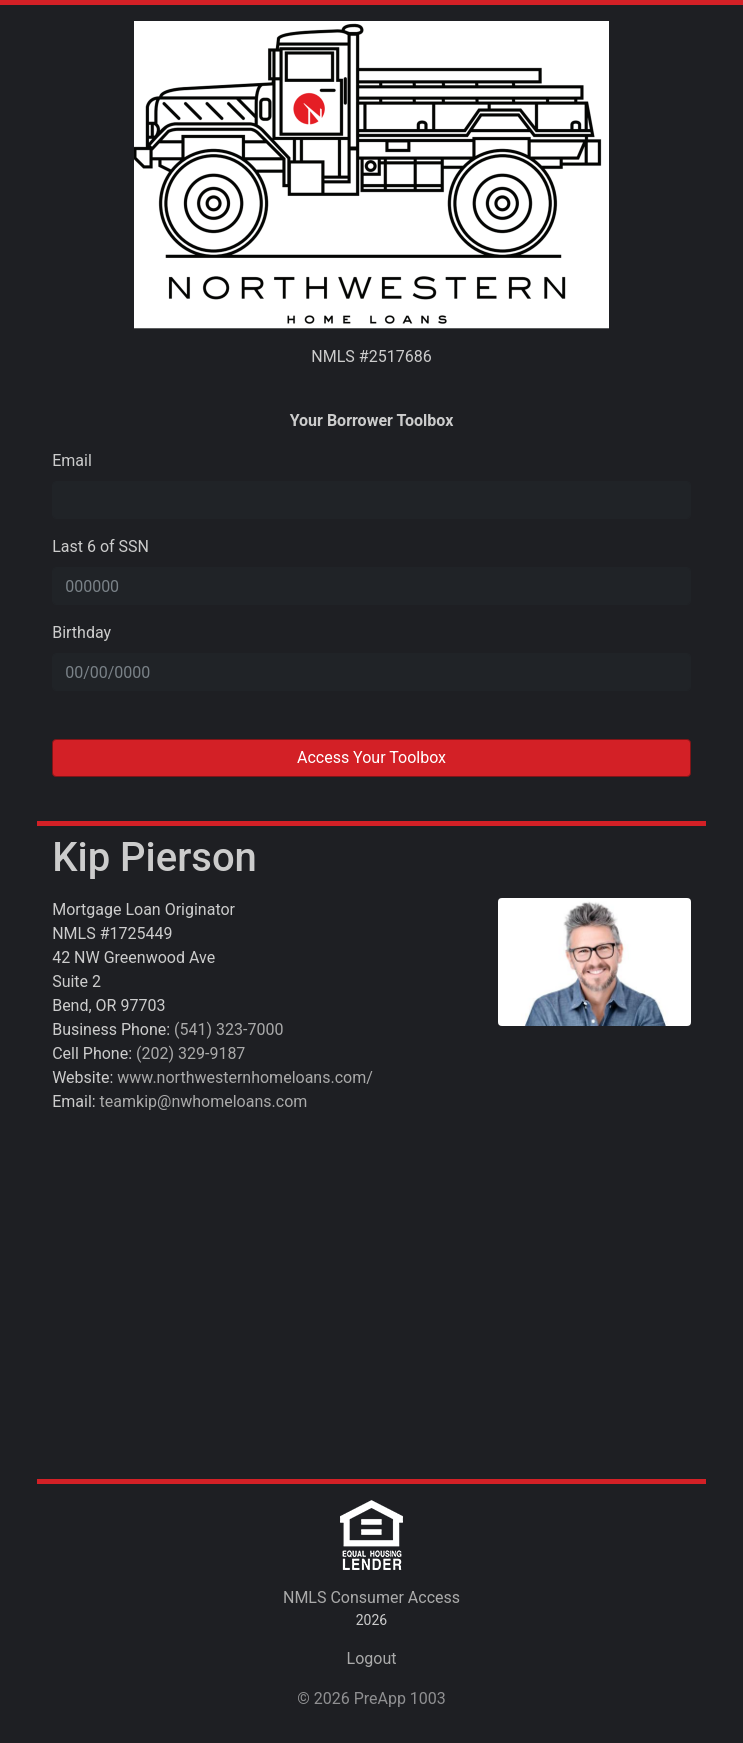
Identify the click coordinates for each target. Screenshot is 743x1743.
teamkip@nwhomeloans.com (204, 1101)
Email (72, 460)
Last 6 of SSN (100, 546)
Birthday (81, 632)
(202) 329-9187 (190, 1053)
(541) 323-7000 (228, 1029)
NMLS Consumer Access (371, 1597)
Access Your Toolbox (371, 757)
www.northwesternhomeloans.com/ (245, 1077)
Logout (372, 1658)
